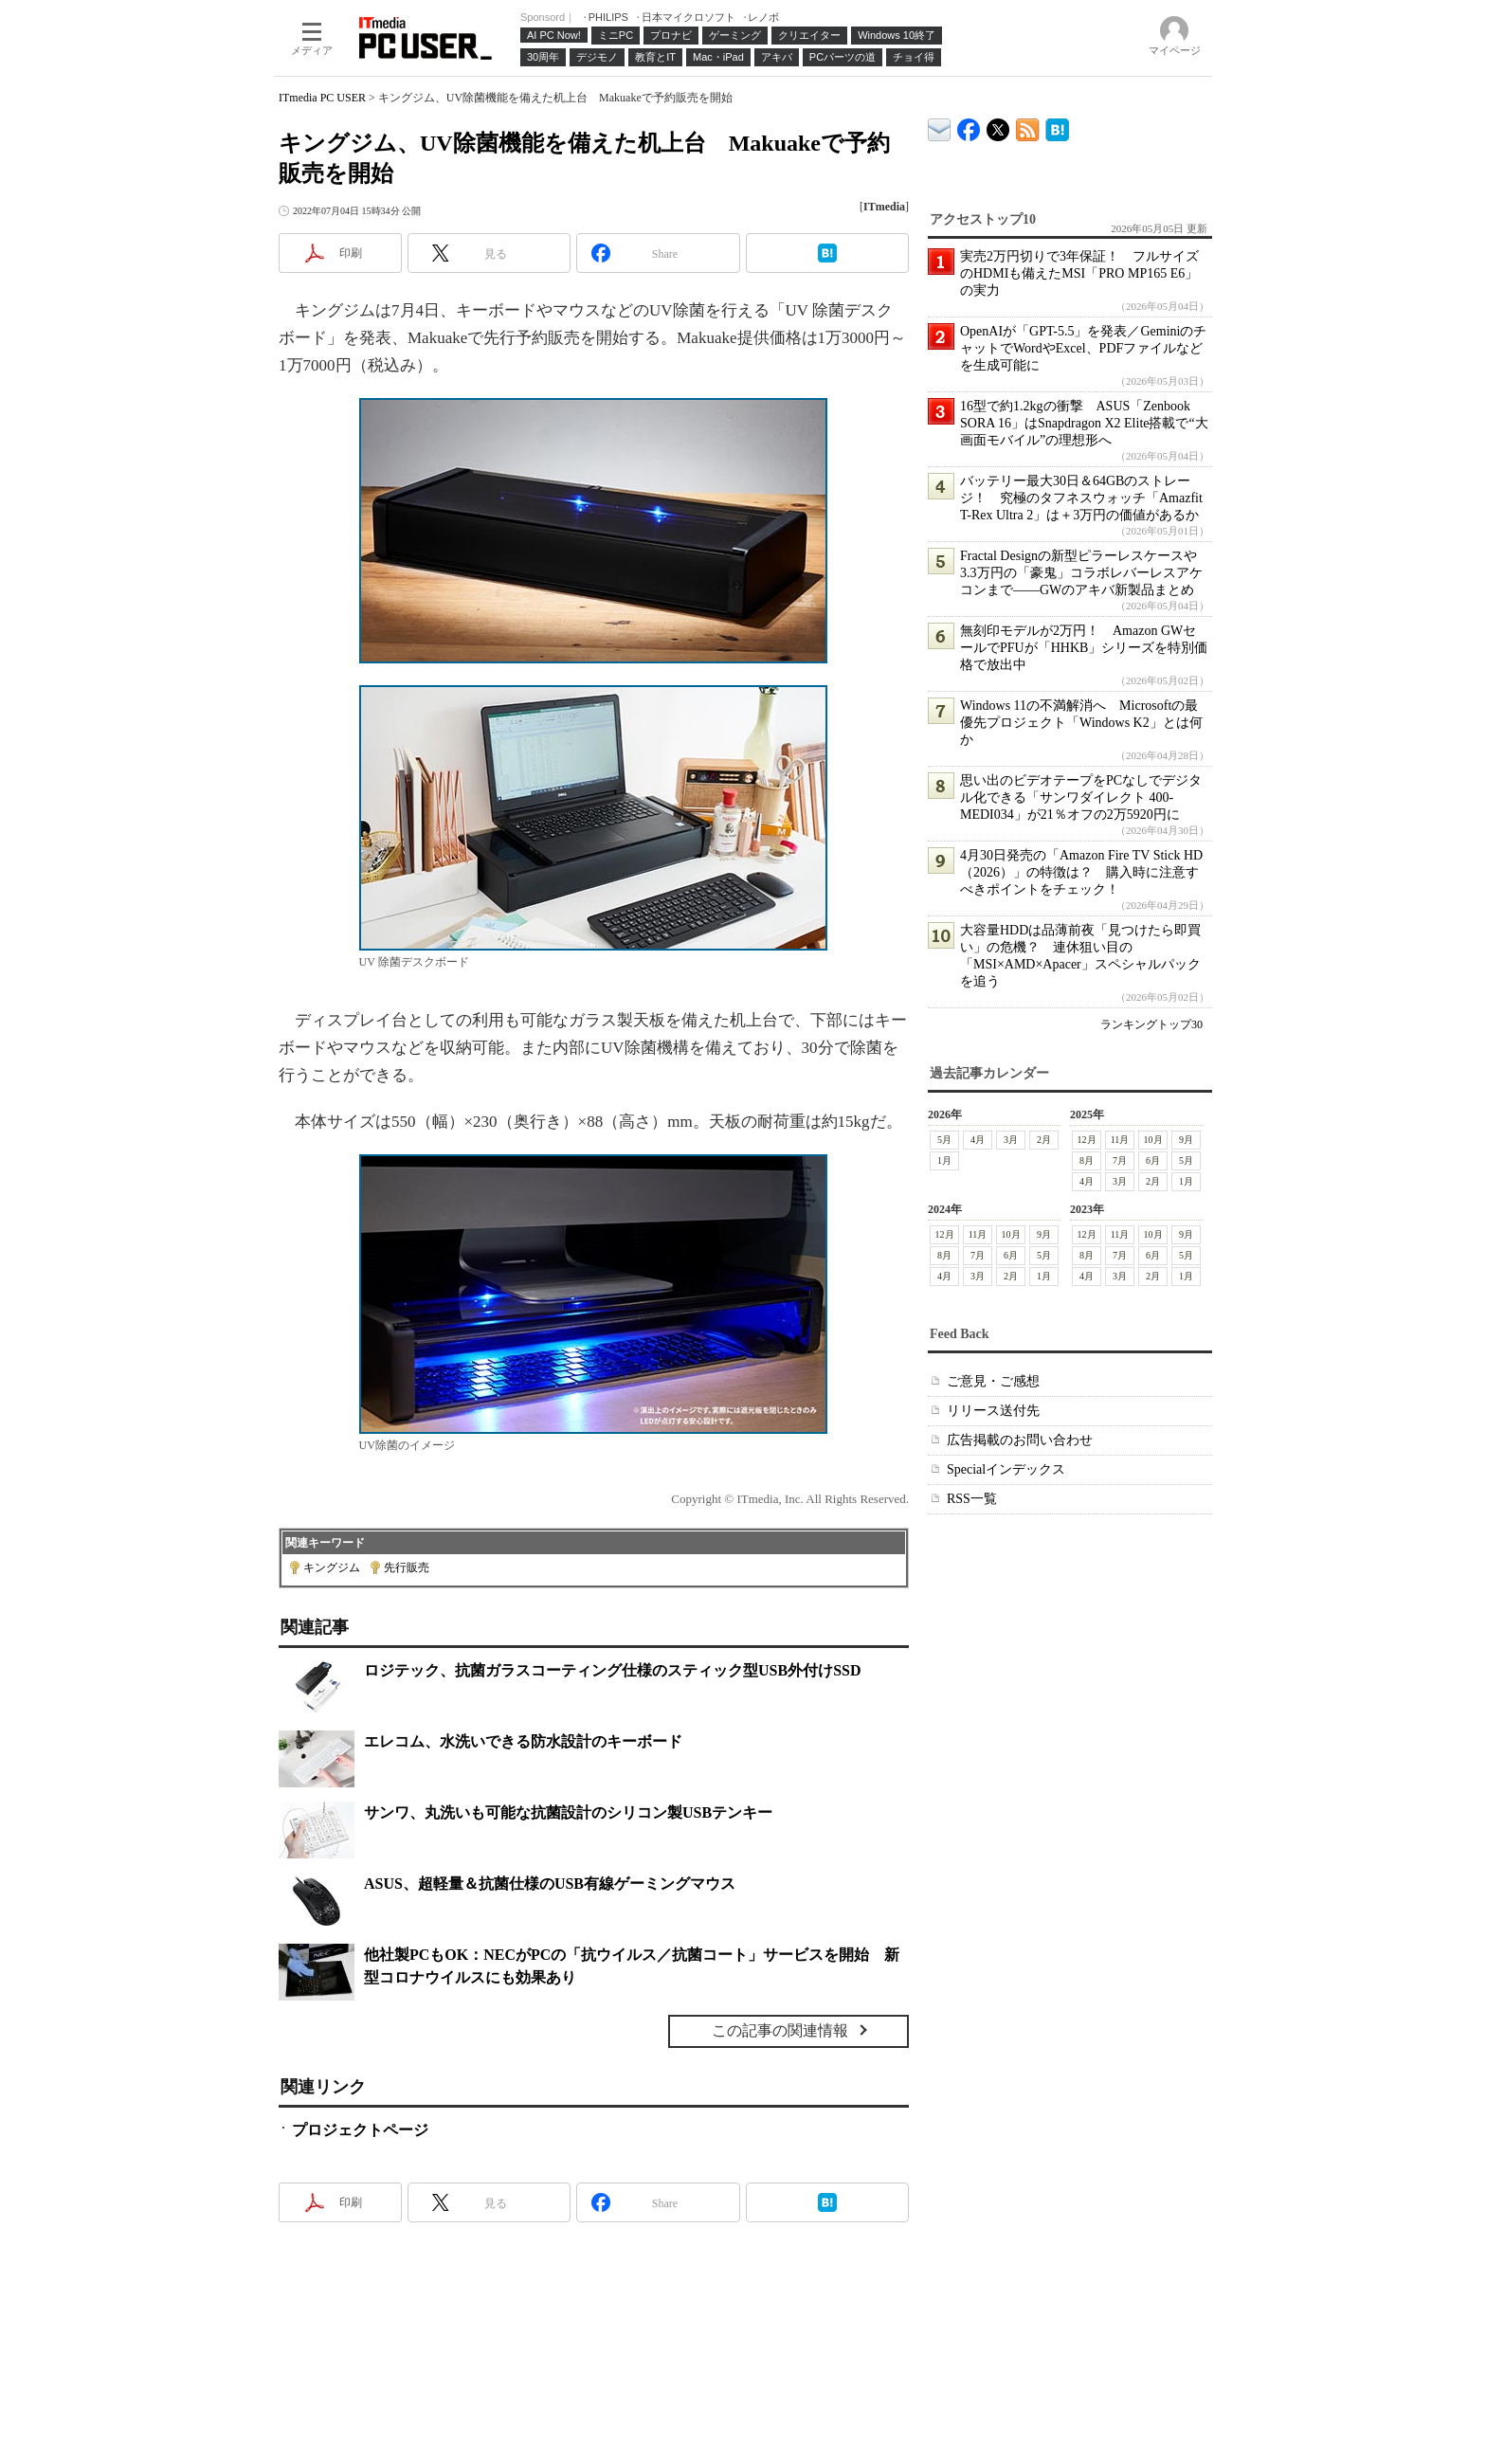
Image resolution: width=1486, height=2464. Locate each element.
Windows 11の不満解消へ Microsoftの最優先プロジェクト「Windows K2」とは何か (1081, 722)
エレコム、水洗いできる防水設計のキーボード (523, 1741)
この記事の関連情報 (780, 2030)
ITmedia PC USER (322, 97)
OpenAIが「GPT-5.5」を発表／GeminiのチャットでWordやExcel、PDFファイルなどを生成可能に (1083, 348)
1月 (944, 1160)
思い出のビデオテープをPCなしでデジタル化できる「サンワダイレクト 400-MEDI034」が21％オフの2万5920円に (1081, 797)
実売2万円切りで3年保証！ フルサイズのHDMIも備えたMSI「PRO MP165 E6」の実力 (1079, 273)
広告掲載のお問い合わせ (1020, 1440)
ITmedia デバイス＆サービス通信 (939, 126)
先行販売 (406, 1567)
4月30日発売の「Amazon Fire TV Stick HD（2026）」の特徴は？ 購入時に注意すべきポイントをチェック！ (1081, 872)
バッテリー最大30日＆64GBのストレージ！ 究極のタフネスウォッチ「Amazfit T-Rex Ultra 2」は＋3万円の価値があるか (1081, 498)
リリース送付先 (993, 1411)
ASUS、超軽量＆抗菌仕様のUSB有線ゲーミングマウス (549, 1883)
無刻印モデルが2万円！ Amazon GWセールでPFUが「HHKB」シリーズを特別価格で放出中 (1083, 648)
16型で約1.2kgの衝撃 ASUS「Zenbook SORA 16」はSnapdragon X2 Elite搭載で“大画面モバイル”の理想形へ (1084, 423)
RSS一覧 (972, 1499)
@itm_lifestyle (998, 125)
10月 (1153, 1139)
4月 (977, 1139)
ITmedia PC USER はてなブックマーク (1057, 126)
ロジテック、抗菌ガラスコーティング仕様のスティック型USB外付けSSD (612, 1670)
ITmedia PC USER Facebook (969, 125)
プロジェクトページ (360, 2130)
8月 (1086, 1160)
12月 (1087, 1139)
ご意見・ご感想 (993, 1381)
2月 (1044, 1139)
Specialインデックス (1006, 1469)
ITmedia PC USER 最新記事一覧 (1028, 126)
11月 (1120, 1139)
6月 (1153, 1160)
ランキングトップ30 (1151, 1024)
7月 (1120, 1160)
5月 (944, 1139)
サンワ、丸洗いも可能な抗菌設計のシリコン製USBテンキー (568, 1812)
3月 (1011, 1139)
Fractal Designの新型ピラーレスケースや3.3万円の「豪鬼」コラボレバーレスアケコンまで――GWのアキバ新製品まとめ (1081, 573)
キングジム (331, 1567)
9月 (1186, 1139)
